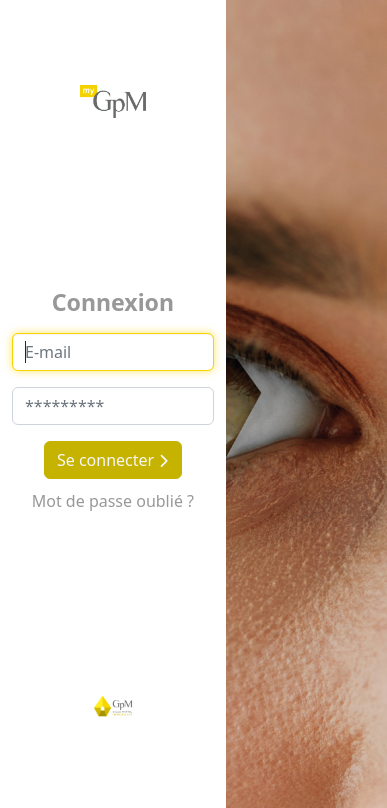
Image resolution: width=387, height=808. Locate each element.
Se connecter (113, 460)
